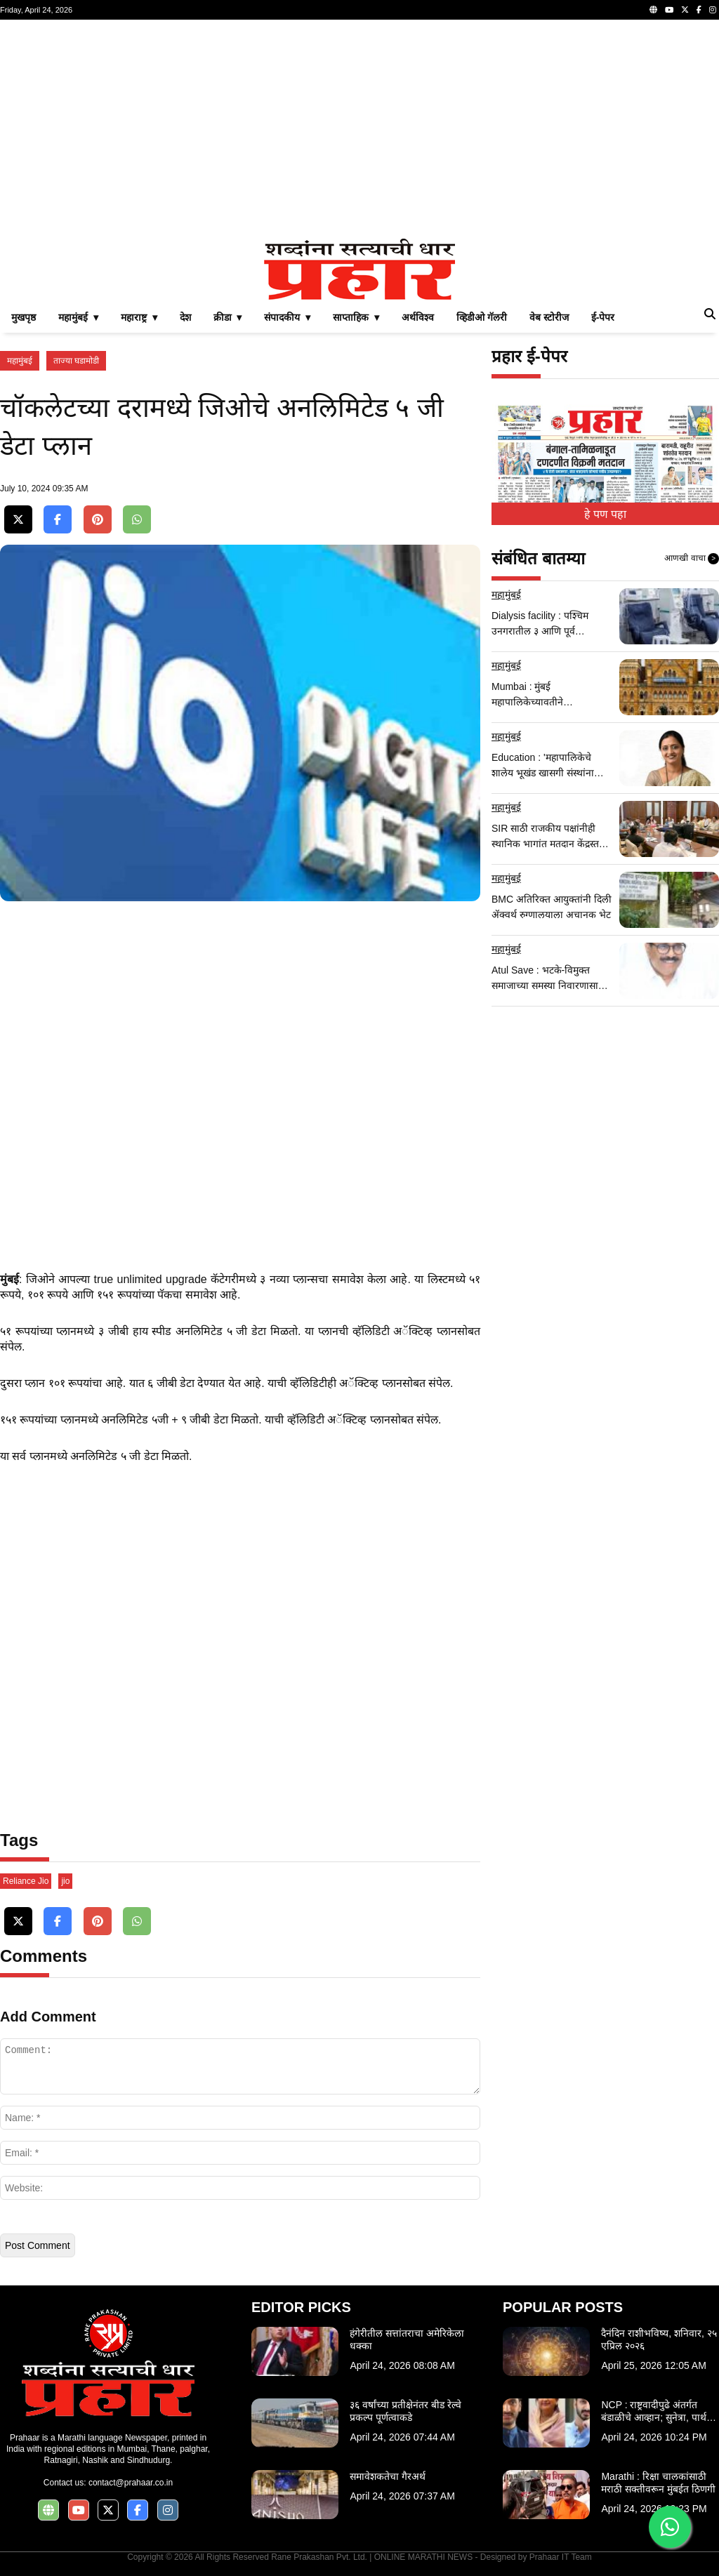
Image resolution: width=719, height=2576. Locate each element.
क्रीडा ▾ (227, 317)
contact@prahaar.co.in (130, 2483)
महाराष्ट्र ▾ (139, 317)
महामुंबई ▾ (78, 317)
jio (65, 1881)
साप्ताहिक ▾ (356, 317)
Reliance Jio (25, 1881)
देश (185, 317)
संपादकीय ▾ (287, 317)
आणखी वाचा (691, 558)
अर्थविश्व (418, 317)
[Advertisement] (359, 129)
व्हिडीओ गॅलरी (481, 317)
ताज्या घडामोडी (76, 361)
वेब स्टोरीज (549, 317)
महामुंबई (19, 361)
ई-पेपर (603, 317)
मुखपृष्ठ (23, 317)
